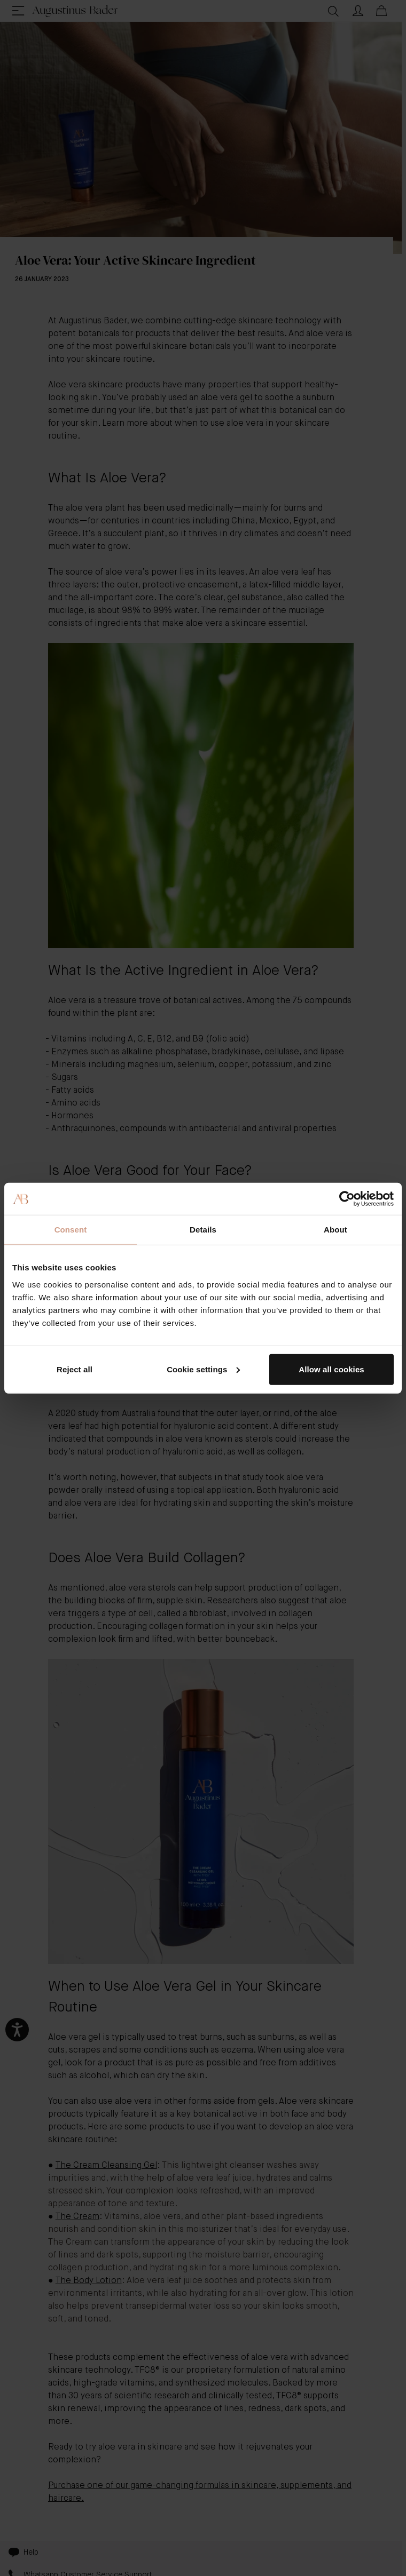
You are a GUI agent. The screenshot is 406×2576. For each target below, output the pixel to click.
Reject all (74, 1368)
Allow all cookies (331, 1368)
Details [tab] (203, 1229)
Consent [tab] (70, 1229)
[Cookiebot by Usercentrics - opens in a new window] (347, 1199)
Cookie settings (203, 1368)
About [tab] (335, 1229)
